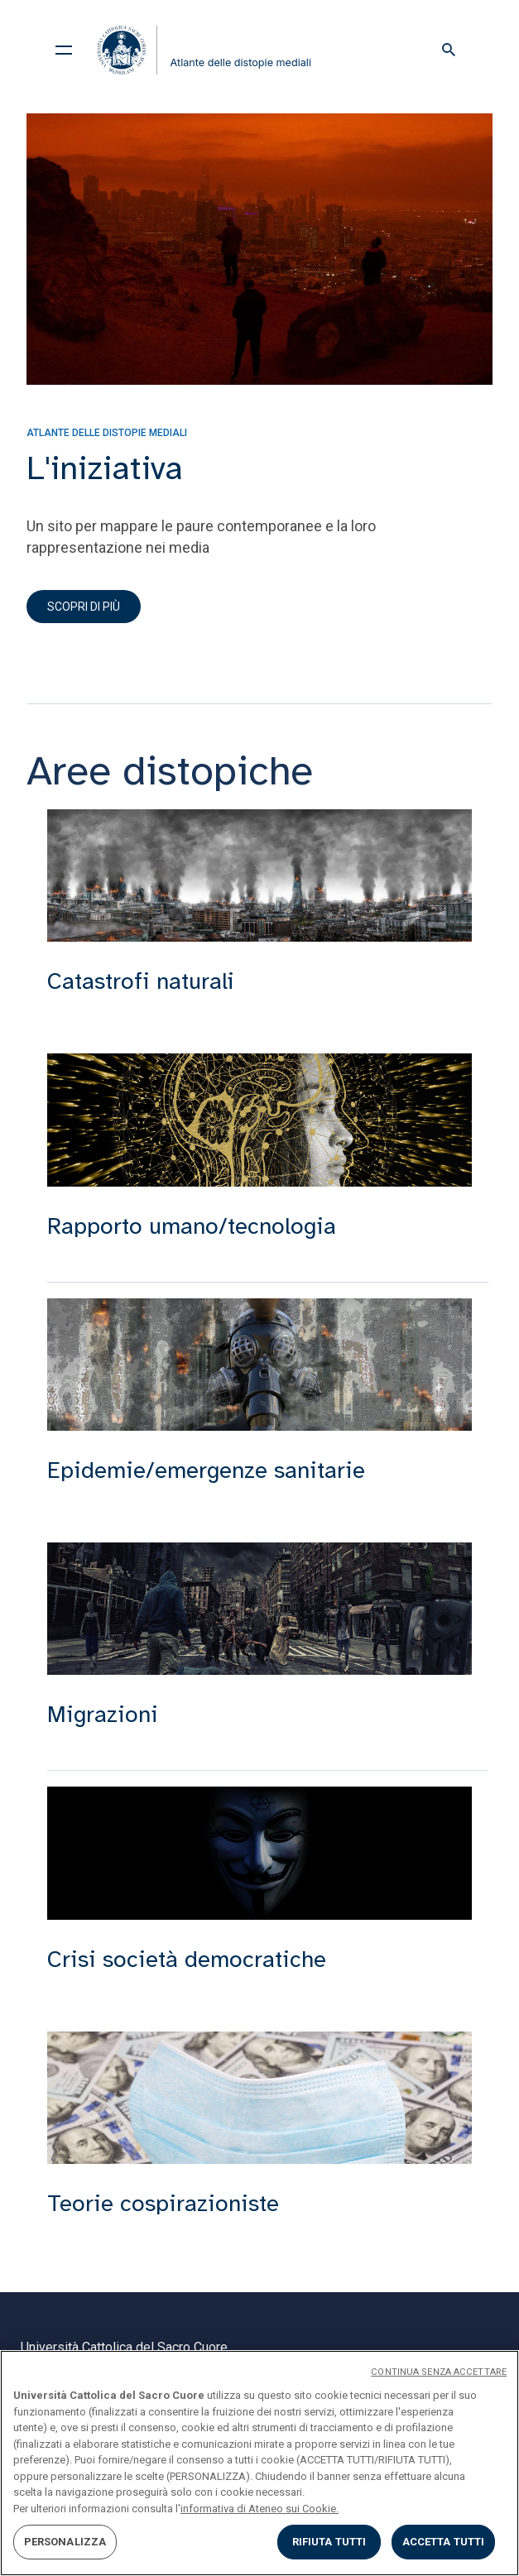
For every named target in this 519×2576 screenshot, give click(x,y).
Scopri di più (83, 606)
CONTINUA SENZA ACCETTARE (439, 2372)
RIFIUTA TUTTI (329, 2541)
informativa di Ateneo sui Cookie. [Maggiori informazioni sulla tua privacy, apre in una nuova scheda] (259, 2508)
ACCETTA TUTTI (443, 2541)
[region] (259, 2463)
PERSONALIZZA (65, 2541)
